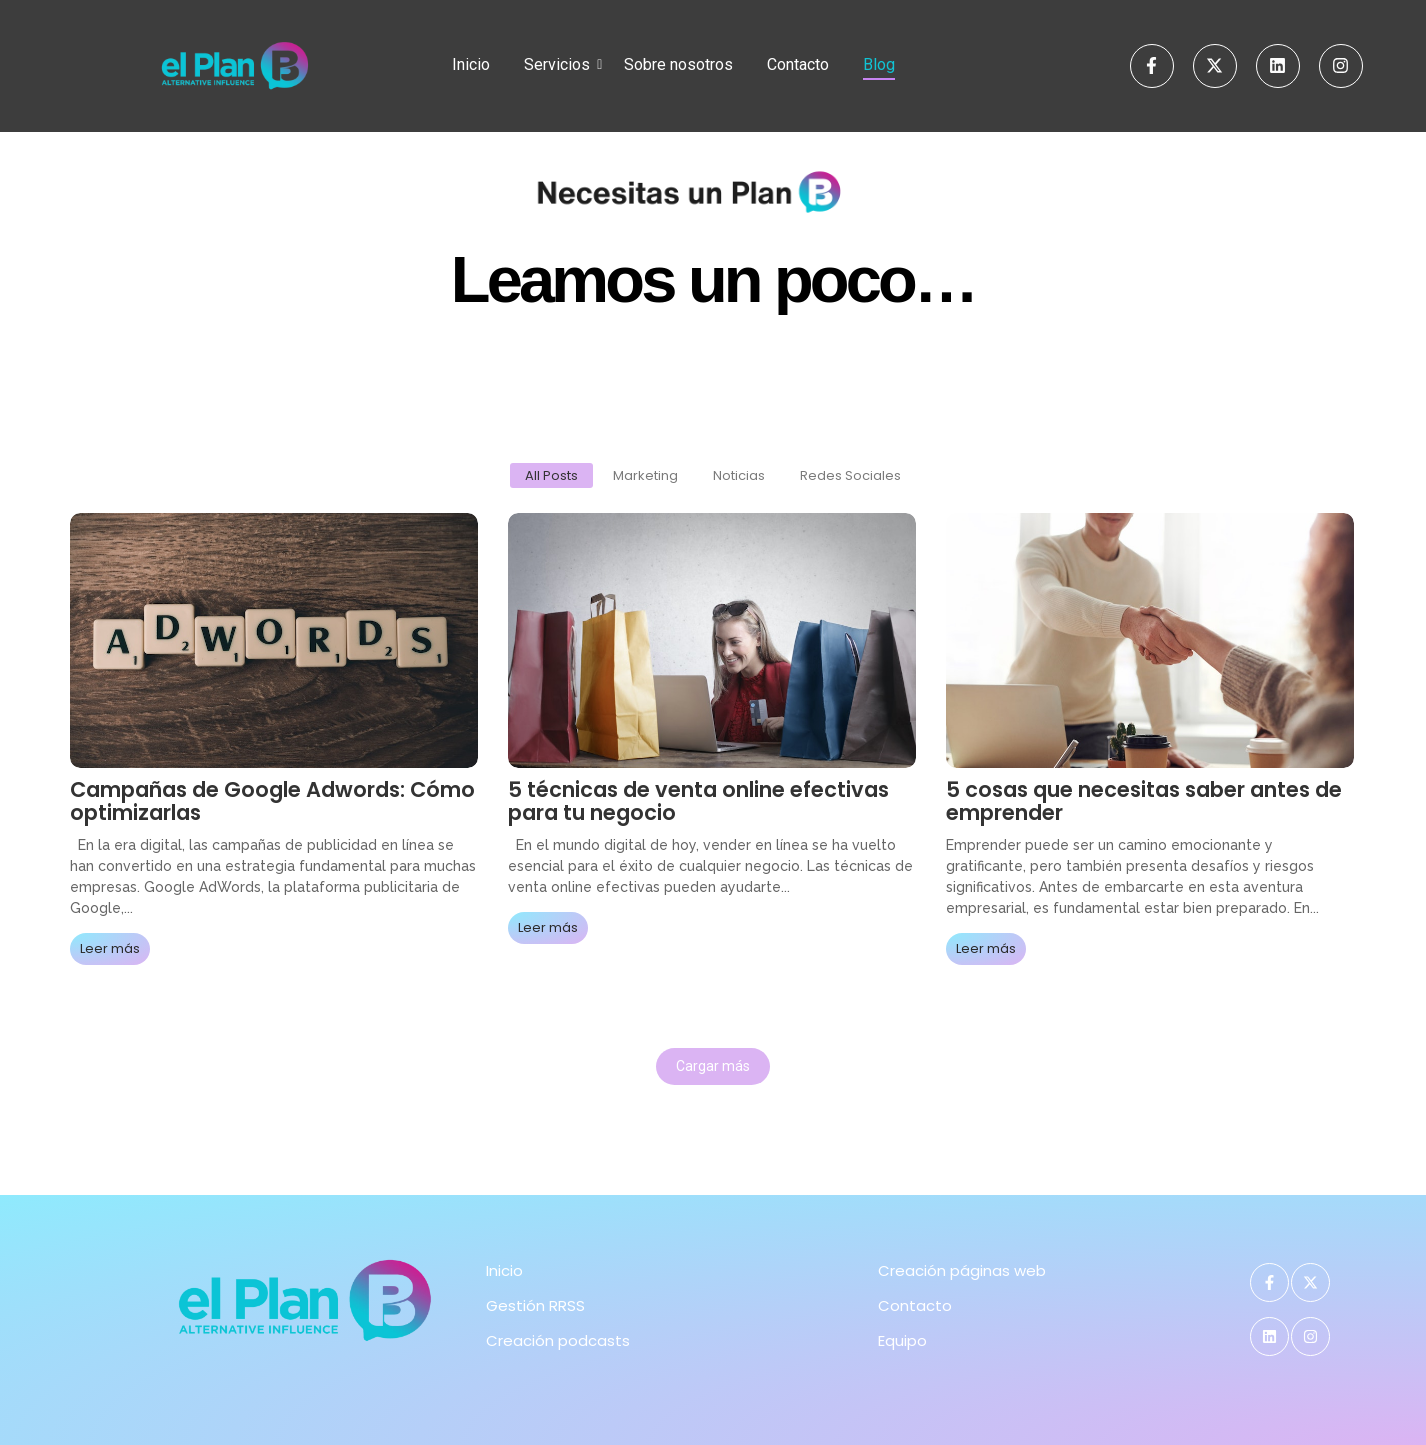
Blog (879, 64)
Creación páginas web (962, 1270)
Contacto (798, 64)
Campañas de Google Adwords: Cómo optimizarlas (272, 801)
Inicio (471, 64)
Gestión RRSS (535, 1305)
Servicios (560, 64)
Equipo (902, 1340)
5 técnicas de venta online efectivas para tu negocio (698, 801)
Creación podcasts (558, 1340)
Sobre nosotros (678, 64)
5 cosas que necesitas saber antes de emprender (1144, 801)
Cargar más (713, 1066)
